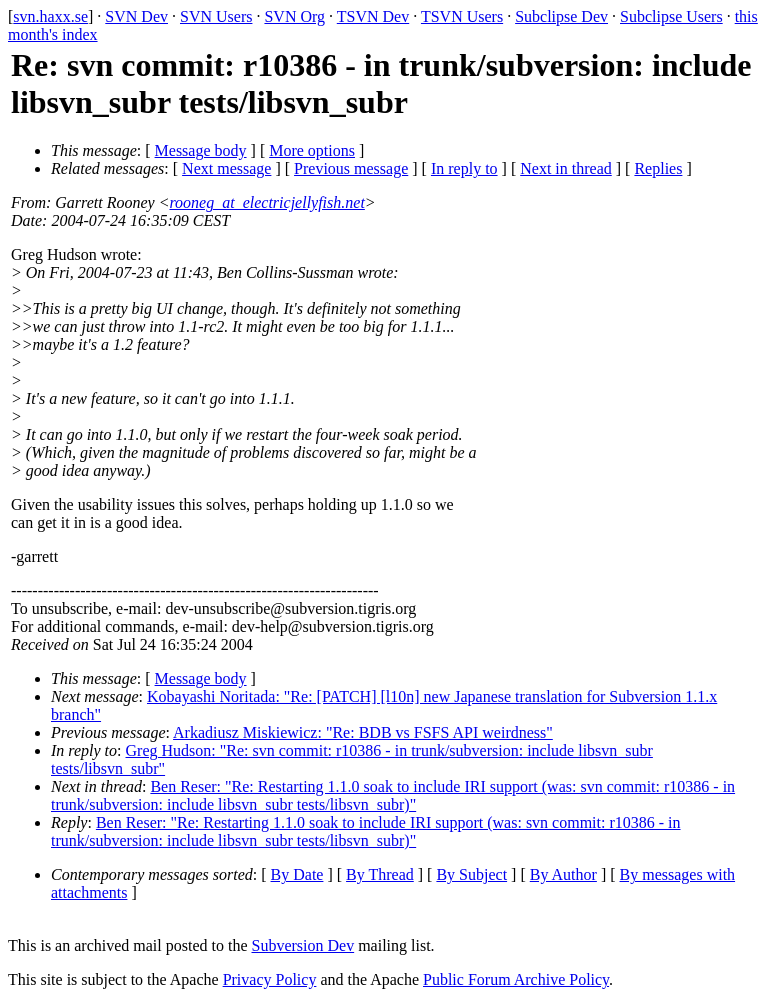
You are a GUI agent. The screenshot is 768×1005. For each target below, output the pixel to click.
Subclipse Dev (561, 16)
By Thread (380, 874)
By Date (297, 874)
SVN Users (216, 16)
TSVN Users (462, 16)
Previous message (351, 168)
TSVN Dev (373, 16)
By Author (563, 874)
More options (312, 150)
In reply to (464, 168)
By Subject (471, 874)
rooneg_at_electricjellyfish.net (266, 202)
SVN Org (294, 16)
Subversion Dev (303, 945)
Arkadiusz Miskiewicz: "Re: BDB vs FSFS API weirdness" (363, 732)
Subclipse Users (671, 16)
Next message (226, 168)
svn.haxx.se (50, 16)
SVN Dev (136, 16)
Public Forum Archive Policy (516, 979)
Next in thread (566, 168)
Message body (201, 150)
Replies (658, 168)
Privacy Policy (270, 979)
